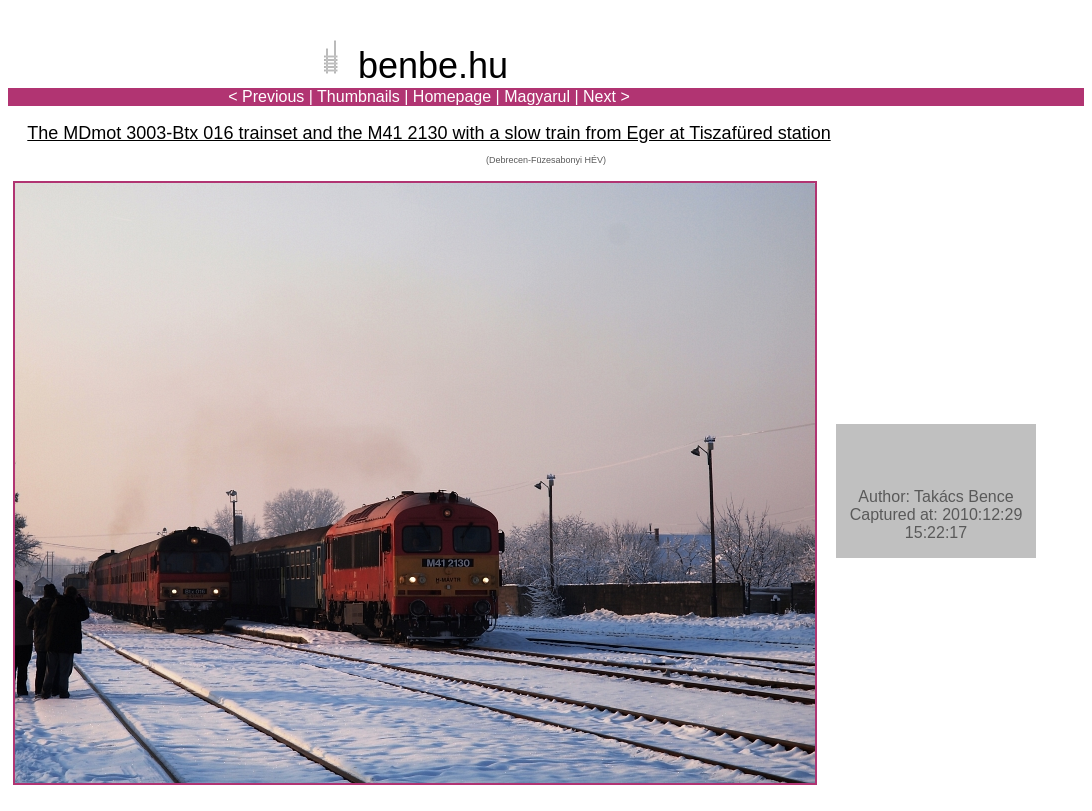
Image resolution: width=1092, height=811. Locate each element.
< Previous (266, 96)
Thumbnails (358, 96)
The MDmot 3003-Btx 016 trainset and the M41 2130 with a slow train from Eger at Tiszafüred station (428, 133)
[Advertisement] (967, 84)
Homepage (452, 96)
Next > (606, 96)
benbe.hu (433, 65)
